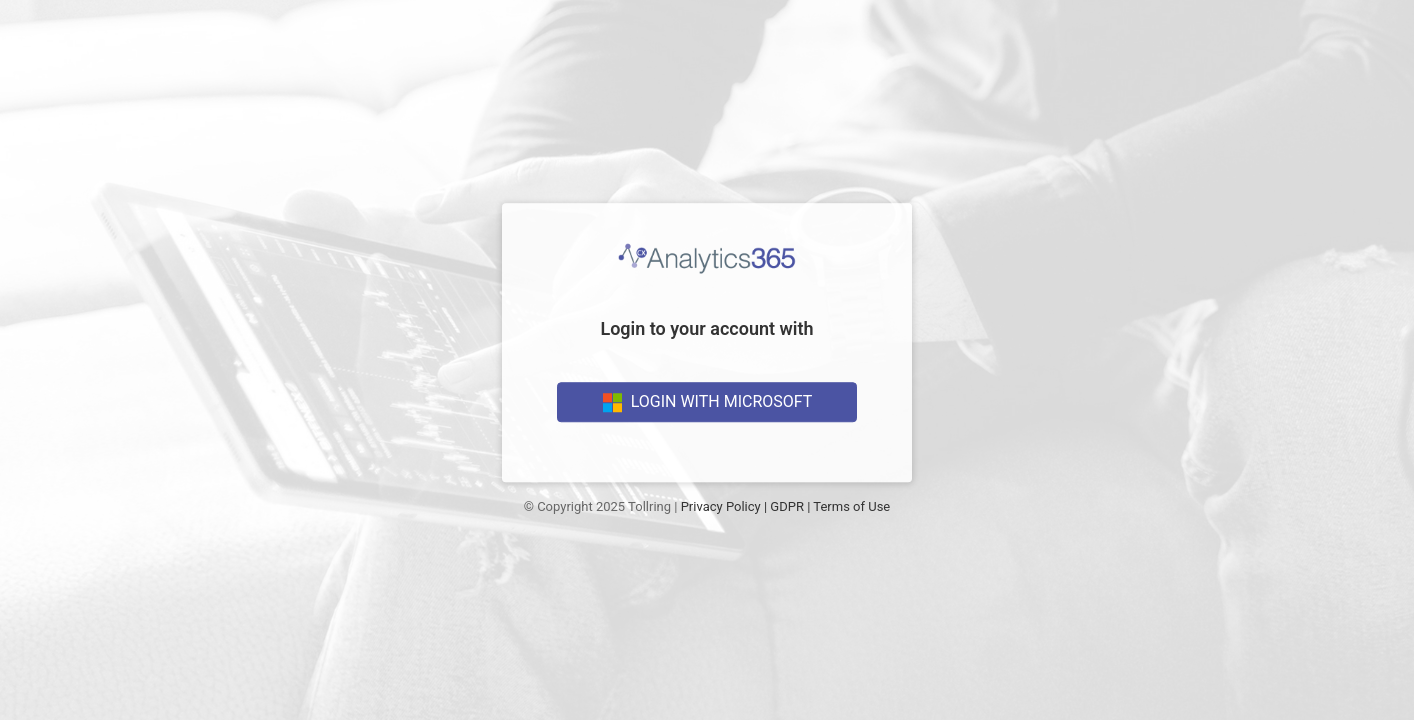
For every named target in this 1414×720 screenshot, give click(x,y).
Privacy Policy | (724, 506)
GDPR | (790, 506)
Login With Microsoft (707, 402)
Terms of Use (851, 506)
